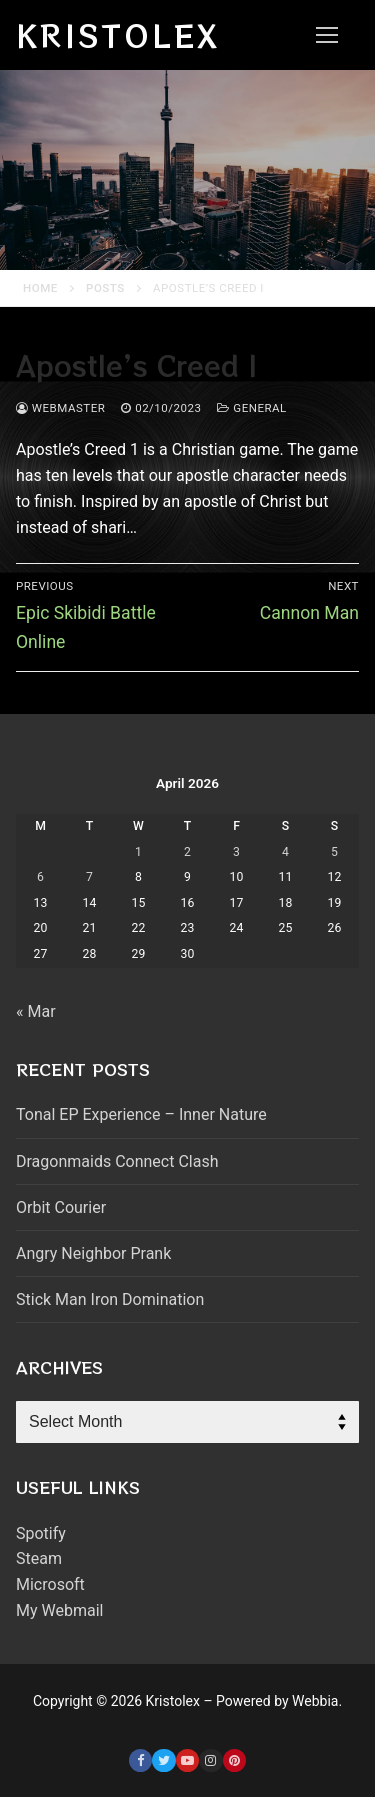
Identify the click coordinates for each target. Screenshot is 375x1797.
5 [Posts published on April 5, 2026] (334, 852)
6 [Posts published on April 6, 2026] (40, 877)
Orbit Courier (61, 1207)
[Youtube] (187, 1760)
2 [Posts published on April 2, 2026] (187, 852)
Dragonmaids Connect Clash (117, 1161)
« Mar (36, 1011)
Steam (39, 1558)
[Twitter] (163, 1760)
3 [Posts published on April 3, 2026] (236, 852)
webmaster (60, 408)
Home (40, 288)
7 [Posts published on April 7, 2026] (89, 877)
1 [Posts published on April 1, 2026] (138, 852)
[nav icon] (327, 35)
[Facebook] (140, 1760)
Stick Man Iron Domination (110, 1299)
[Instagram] (210, 1760)
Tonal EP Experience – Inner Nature (141, 1114)
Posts (105, 288)
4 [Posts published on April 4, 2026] (285, 852)
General (251, 408)
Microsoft (50, 1584)
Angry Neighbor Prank (93, 1253)
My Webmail (59, 1610)
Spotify (41, 1533)
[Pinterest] (234, 1760)
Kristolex (118, 35)
